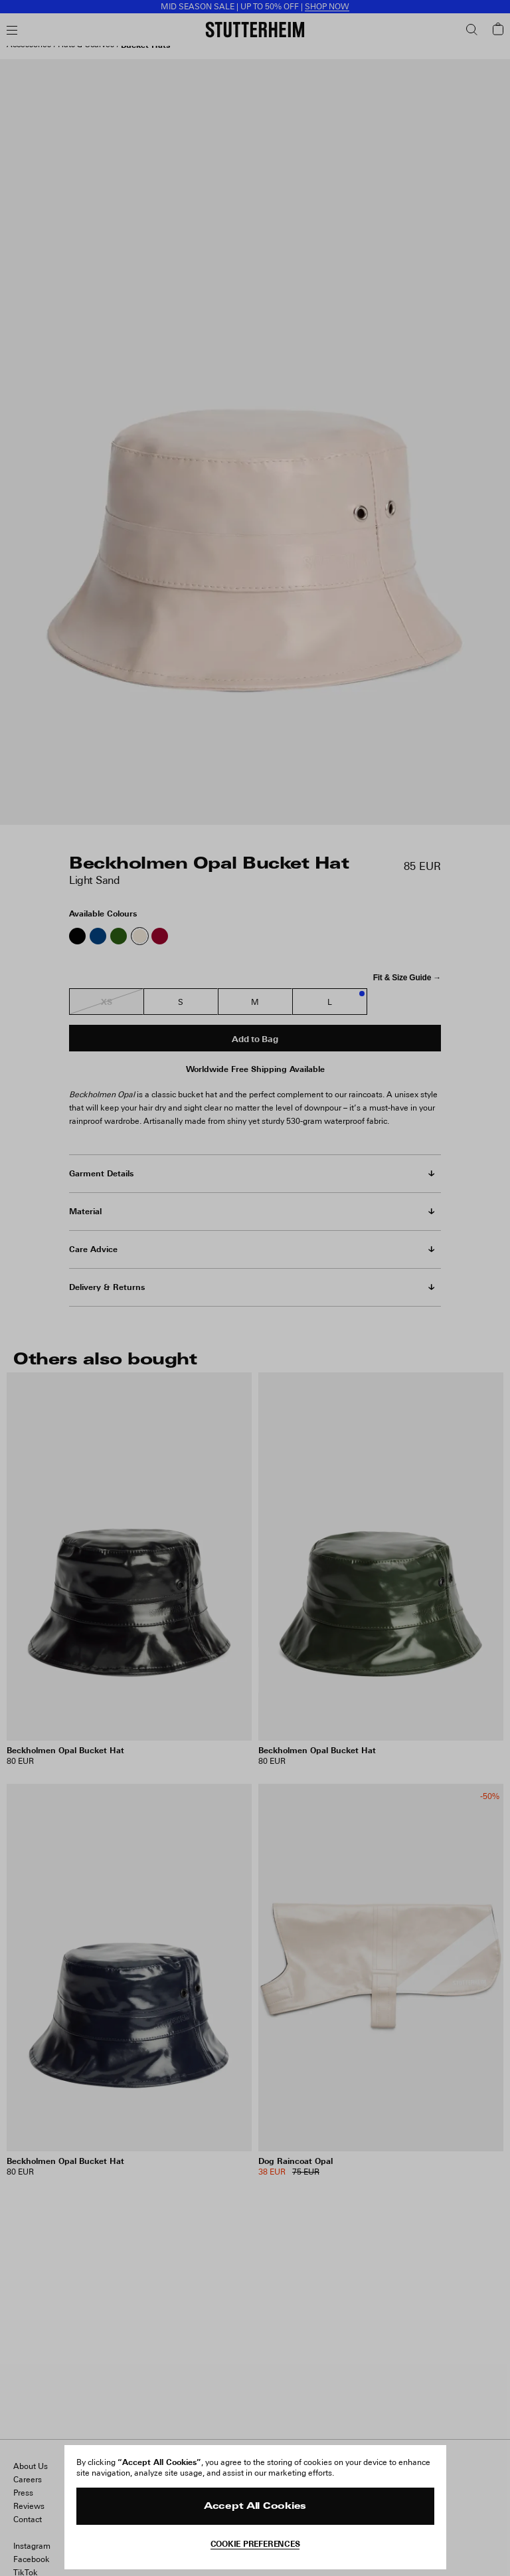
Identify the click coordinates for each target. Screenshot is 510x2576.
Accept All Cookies (255, 2506)
